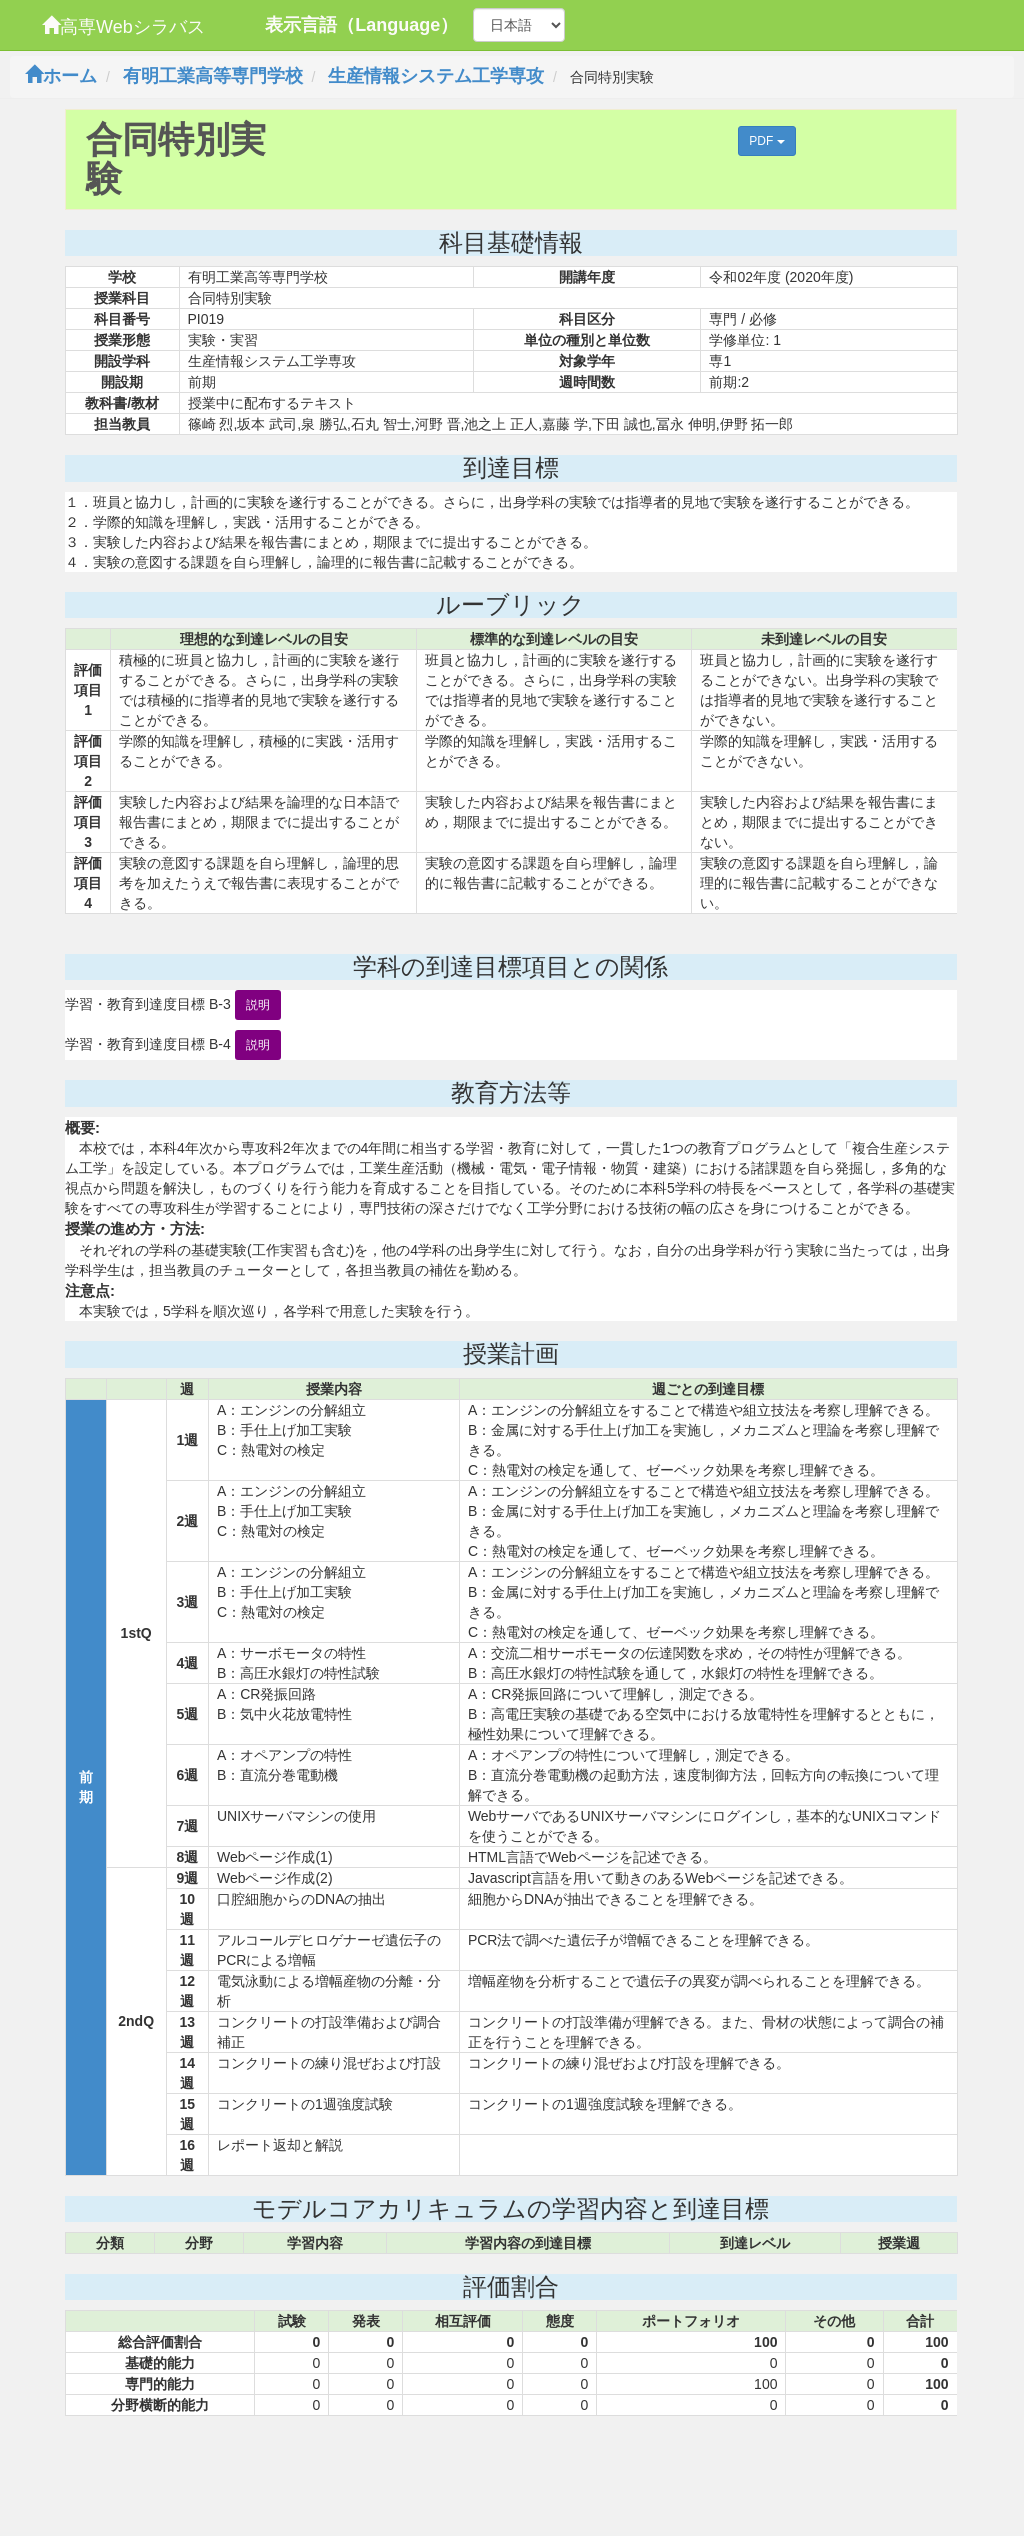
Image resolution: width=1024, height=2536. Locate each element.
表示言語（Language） (361, 25)
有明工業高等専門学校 (213, 76)
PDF (766, 141)
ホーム (61, 76)
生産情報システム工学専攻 (436, 76)
